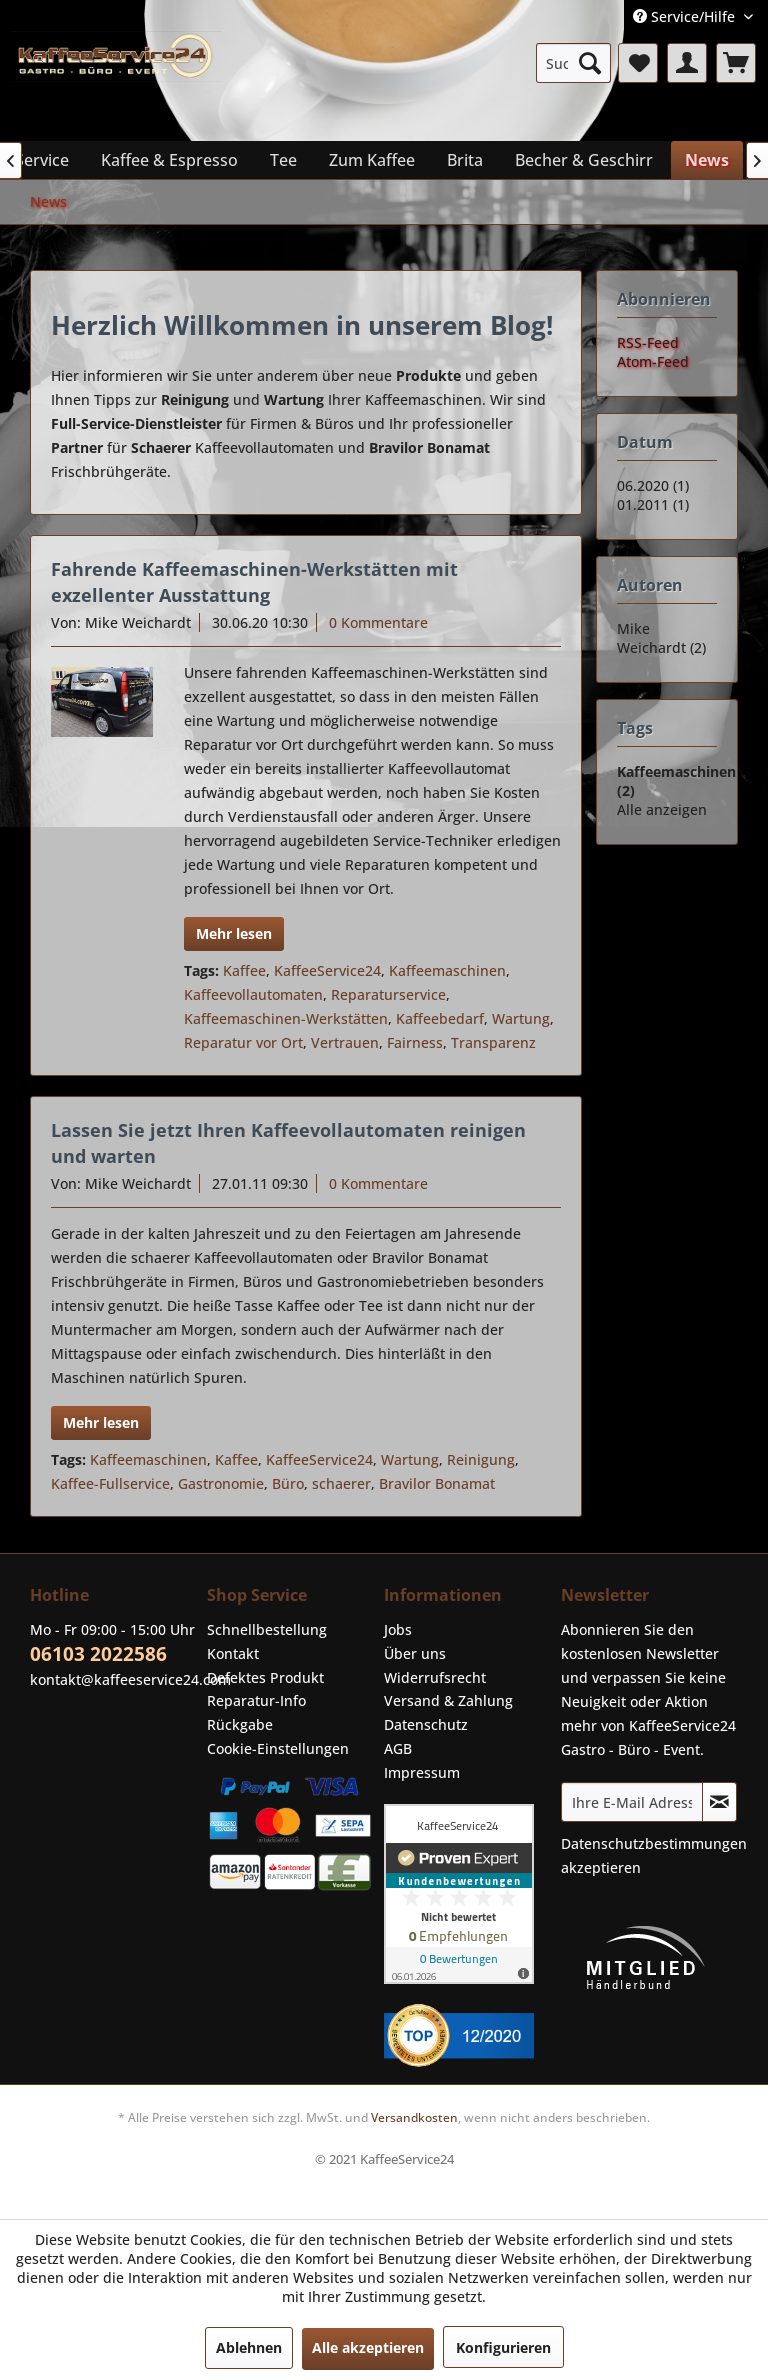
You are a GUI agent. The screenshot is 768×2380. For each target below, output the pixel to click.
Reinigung (481, 1459)
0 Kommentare (378, 622)
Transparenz (493, 1042)
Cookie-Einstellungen (278, 1748)
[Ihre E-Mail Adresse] (632, 1802)
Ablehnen (249, 2347)
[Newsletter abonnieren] (719, 1802)
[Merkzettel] (638, 63)
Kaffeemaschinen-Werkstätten (286, 1018)
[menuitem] (574, 63)
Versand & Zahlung (448, 1700)
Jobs (398, 1629)
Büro (288, 1483)
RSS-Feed (648, 342)
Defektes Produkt (265, 1677)
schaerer (341, 1483)
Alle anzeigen (662, 809)
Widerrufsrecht (435, 1677)
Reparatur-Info (256, 1700)
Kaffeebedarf (440, 1018)
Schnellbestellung (267, 1629)
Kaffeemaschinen (447, 970)
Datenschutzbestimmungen (654, 1843)
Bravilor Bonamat (437, 1483)
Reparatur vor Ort (243, 1042)
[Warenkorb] (736, 63)
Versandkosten (414, 2117)
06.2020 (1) (653, 485)
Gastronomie (221, 1483)
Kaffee (244, 970)
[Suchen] (590, 63)
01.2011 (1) (653, 504)
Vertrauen (345, 1042)
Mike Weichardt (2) (661, 638)
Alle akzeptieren (368, 2347)
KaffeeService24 (327, 970)
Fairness (415, 1042)
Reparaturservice (388, 994)
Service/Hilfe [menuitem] (686, 16)
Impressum (422, 1772)
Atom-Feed (653, 361)
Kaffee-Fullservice (110, 1483)
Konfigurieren (503, 2347)
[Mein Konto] (687, 63)
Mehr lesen (234, 933)
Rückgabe (240, 1724)
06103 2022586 (98, 1654)
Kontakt (233, 1653)
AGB (398, 1748)
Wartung (521, 1018)
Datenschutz (426, 1724)
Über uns (415, 1653)
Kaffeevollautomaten (253, 994)
